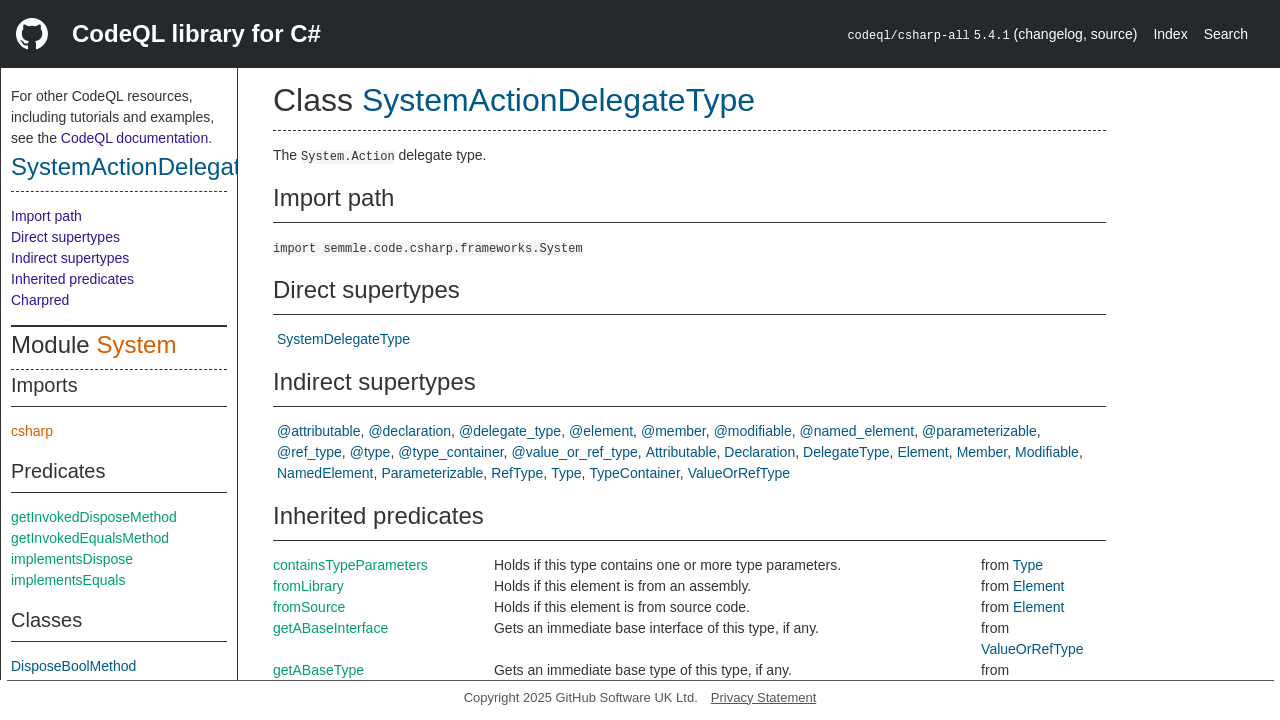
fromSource (309, 607)
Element (922, 452)
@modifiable (753, 431)
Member (982, 452)
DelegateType (846, 452)
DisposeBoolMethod (73, 666)
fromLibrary (308, 586)
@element (601, 431)
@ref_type (309, 452)
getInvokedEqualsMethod (90, 538)
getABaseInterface (330, 628)
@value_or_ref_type (574, 452)
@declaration (409, 431)
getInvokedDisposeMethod (94, 517)
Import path (46, 216)
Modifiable (1047, 452)
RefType (517, 473)
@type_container (450, 452)
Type (566, 473)
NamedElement (325, 473)
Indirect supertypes (70, 258)
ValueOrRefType (739, 473)
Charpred (40, 300)
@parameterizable (979, 431)
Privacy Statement (764, 697)
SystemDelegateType (343, 339)
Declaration (759, 452)
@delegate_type (510, 431)
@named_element (857, 431)
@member (673, 431)
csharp (32, 431)
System (136, 344)
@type (370, 452)
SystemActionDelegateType (158, 166)
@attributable (318, 431)
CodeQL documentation (134, 138)
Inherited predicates (72, 279)
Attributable (681, 452)
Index (1170, 34)
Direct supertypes (65, 237)
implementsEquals (68, 580)
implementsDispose (72, 559)
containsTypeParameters (350, 565)
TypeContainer (635, 473)
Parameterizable (432, 473)
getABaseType (318, 670)
